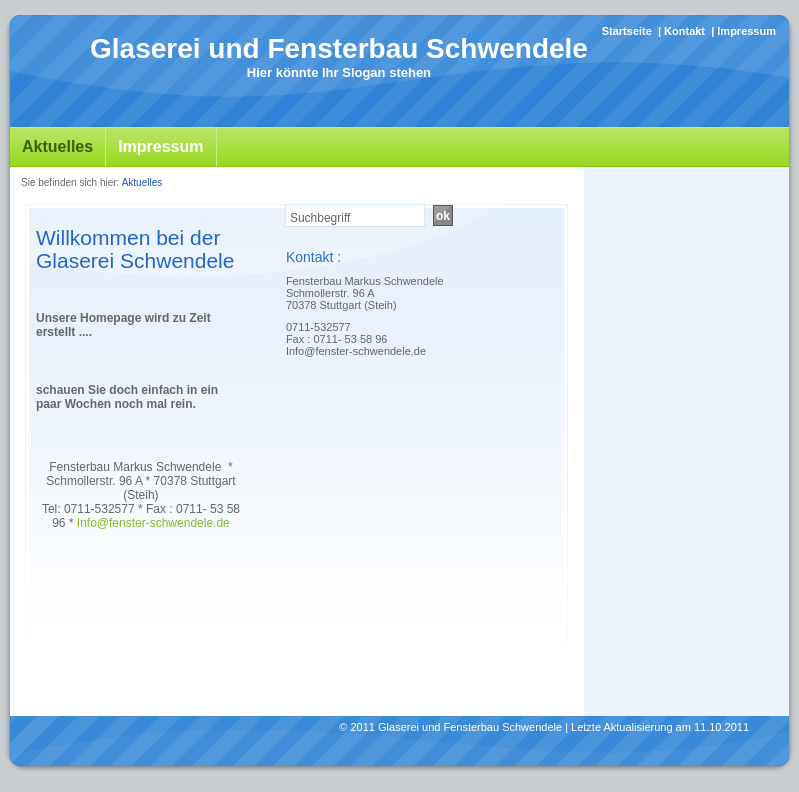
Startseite (627, 31)
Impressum (746, 31)
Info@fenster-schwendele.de (153, 523)
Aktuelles (57, 146)
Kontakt (684, 31)
